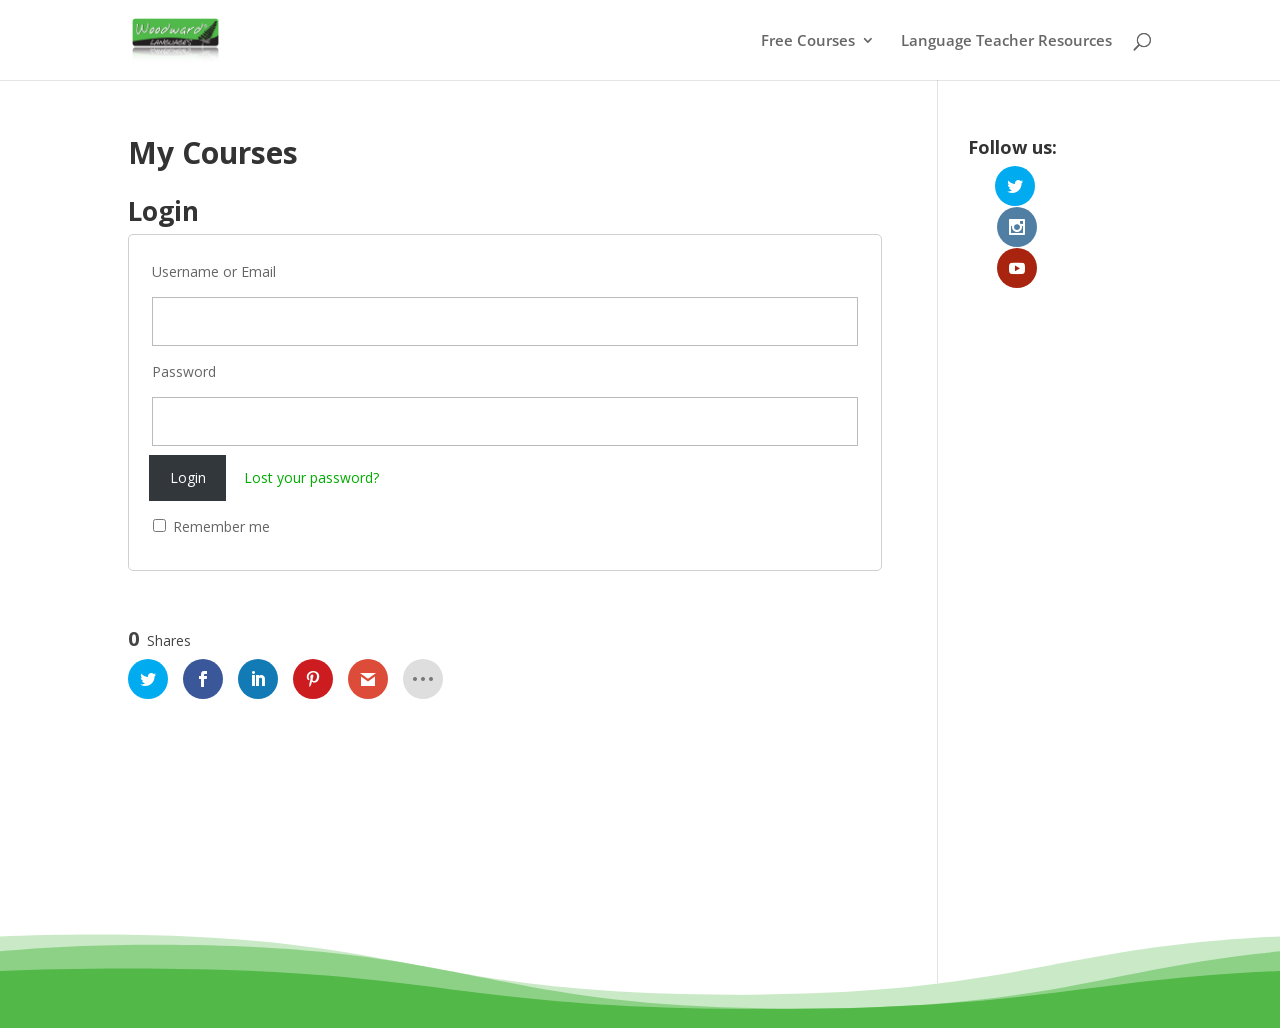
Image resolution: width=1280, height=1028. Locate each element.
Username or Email (214, 271)
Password (184, 371)
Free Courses (808, 41)
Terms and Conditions (583, 990)
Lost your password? (311, 477)
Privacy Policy (728, 990)
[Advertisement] (1060, 543)
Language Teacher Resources (1006, 41)
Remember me (211, 526)
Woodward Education (567, 966)
